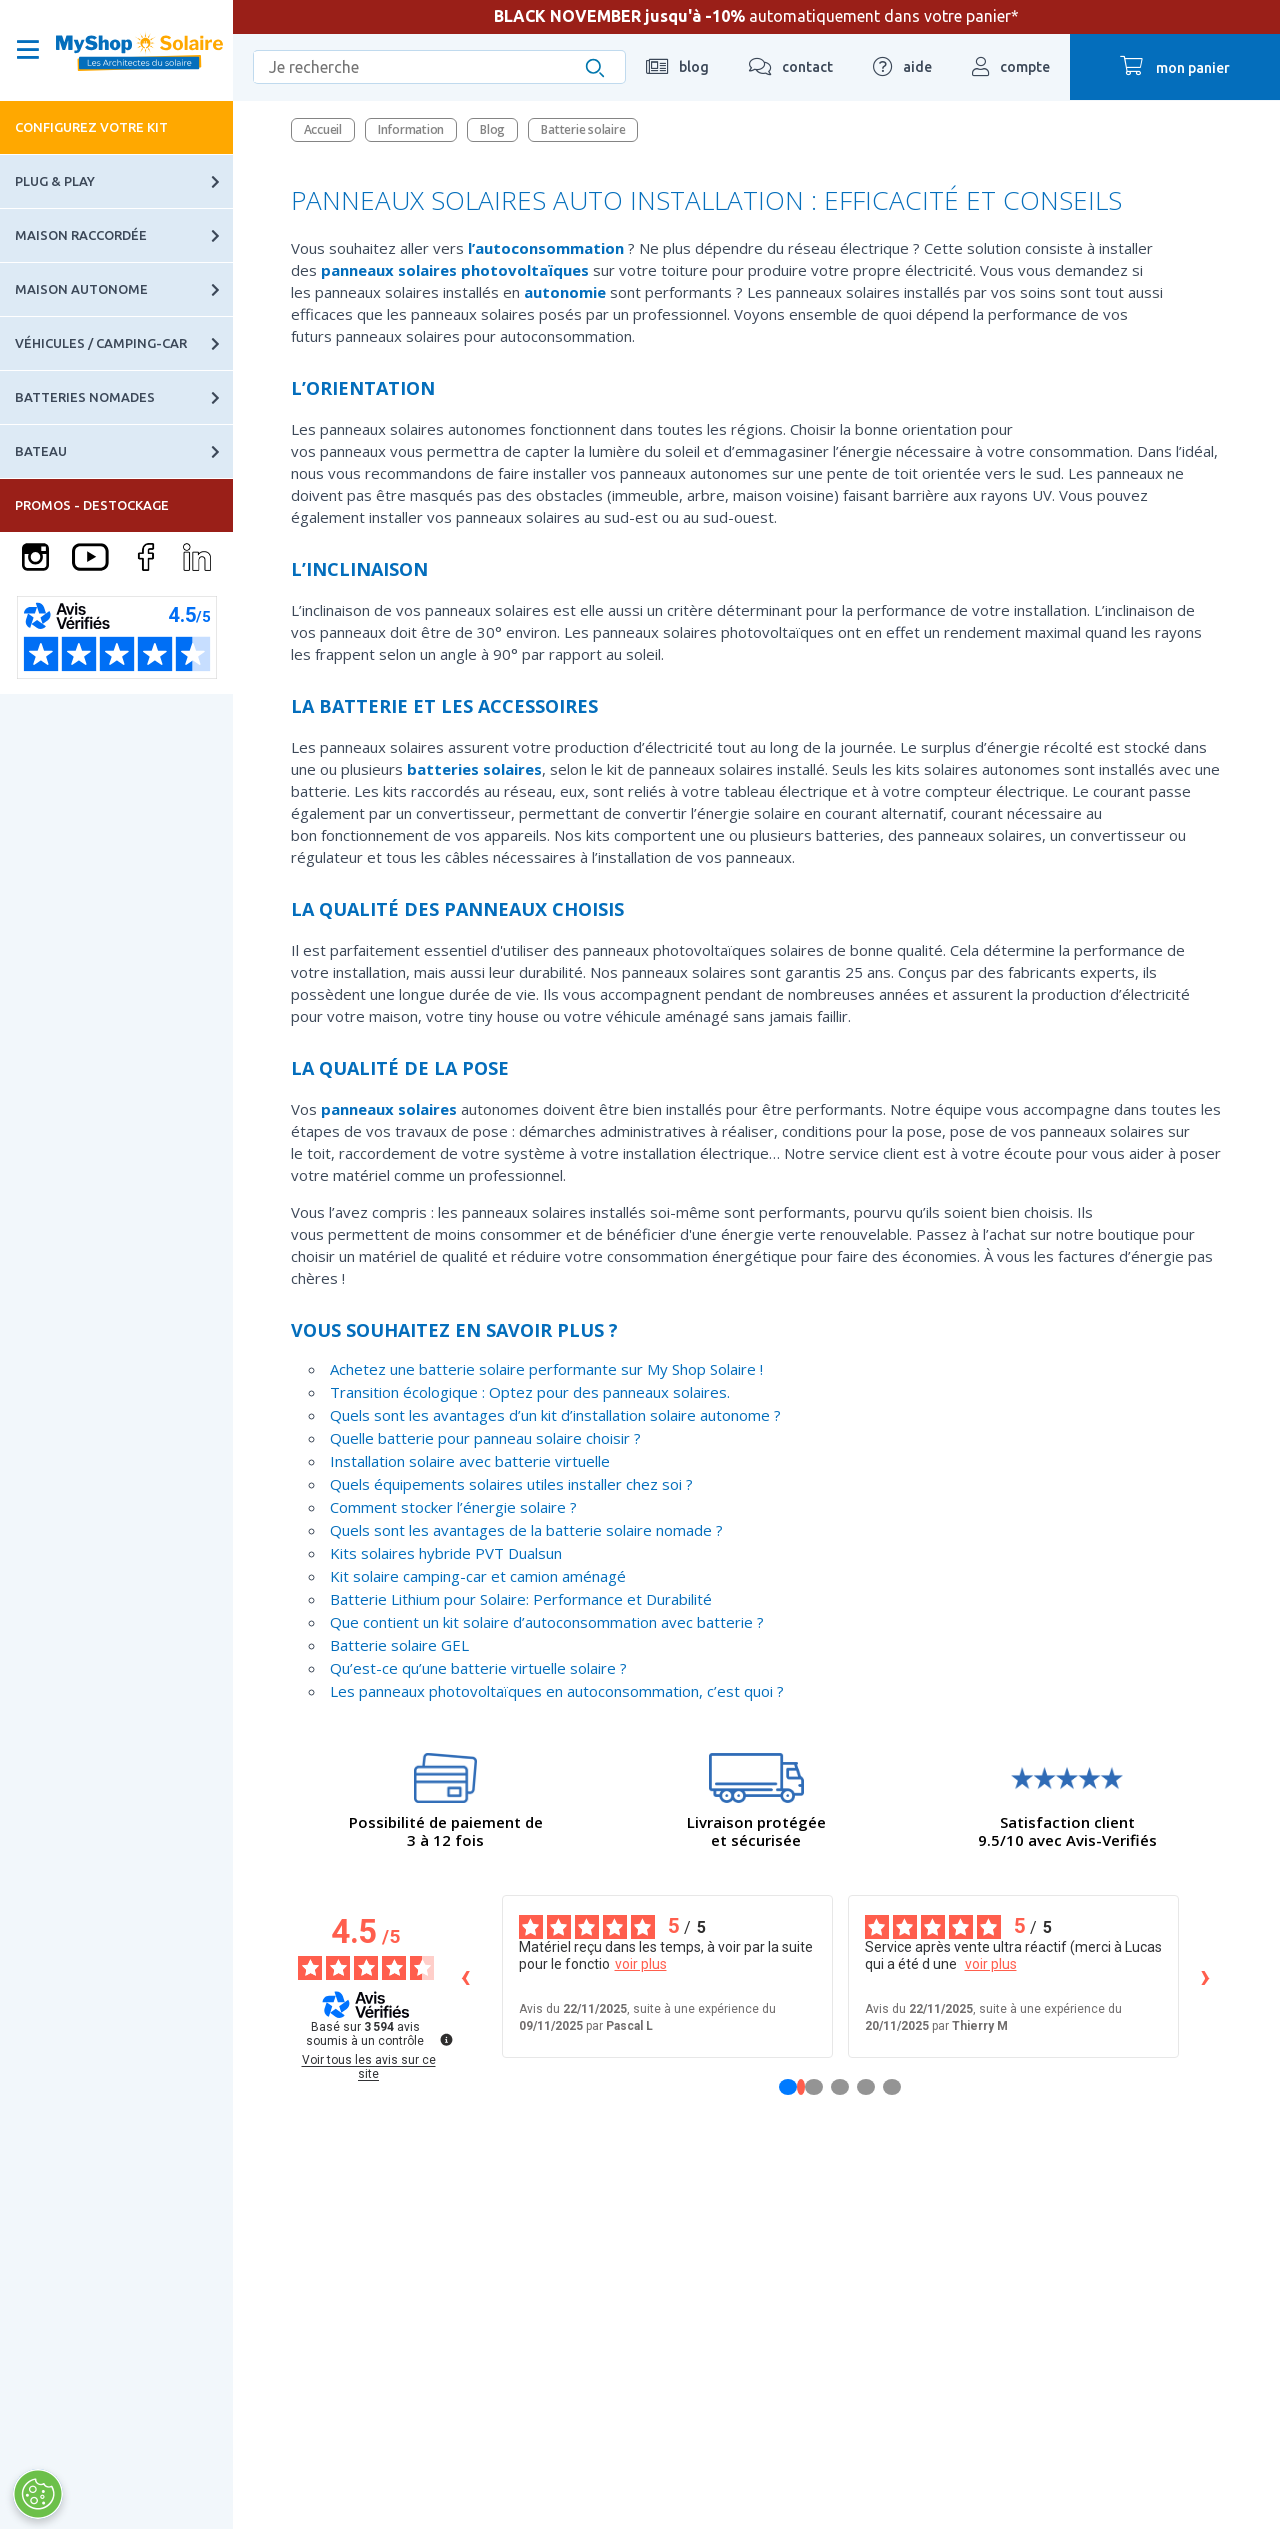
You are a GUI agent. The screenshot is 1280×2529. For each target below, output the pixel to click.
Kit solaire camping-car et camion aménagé (478, 1576)
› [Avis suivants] (1205, 1975)
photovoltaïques (525, 270)
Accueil (323, 129)
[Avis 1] (801, 2087)
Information (411, 129)
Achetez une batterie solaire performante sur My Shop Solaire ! (546, 1369)
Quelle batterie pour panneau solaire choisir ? (485, 1438)
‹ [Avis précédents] (465, 1975)
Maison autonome (124, 289)
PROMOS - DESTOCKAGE (92, 505)
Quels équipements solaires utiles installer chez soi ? (511, 1484)
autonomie (565, 292)
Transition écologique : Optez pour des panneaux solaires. (530, 1392)
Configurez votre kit (91, 127)
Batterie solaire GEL (399, 1645)
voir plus (641, 1964)
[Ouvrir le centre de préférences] (37, 2494)
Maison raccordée (124, 235)
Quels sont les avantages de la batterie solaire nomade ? (526, 1530)
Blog (492, 129)
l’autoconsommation (546, 248)
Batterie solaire (583, 129)
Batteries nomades (124, 397)
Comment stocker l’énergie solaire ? (453, 1507)
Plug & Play (124, 181)
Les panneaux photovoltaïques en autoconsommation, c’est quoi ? (557, 1691)
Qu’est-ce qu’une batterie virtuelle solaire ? (478, 1668)
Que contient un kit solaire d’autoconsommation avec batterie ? (547, 1622)
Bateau (124, 451)
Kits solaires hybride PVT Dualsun (446, 1553)
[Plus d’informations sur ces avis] (445, 2038)
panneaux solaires (389, 270)
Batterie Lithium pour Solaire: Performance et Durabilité (521, 1599)
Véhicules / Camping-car (124, 343)
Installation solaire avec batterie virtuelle (470, 1461)
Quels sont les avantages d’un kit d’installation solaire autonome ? (555, 1415)
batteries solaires (474, 769)
